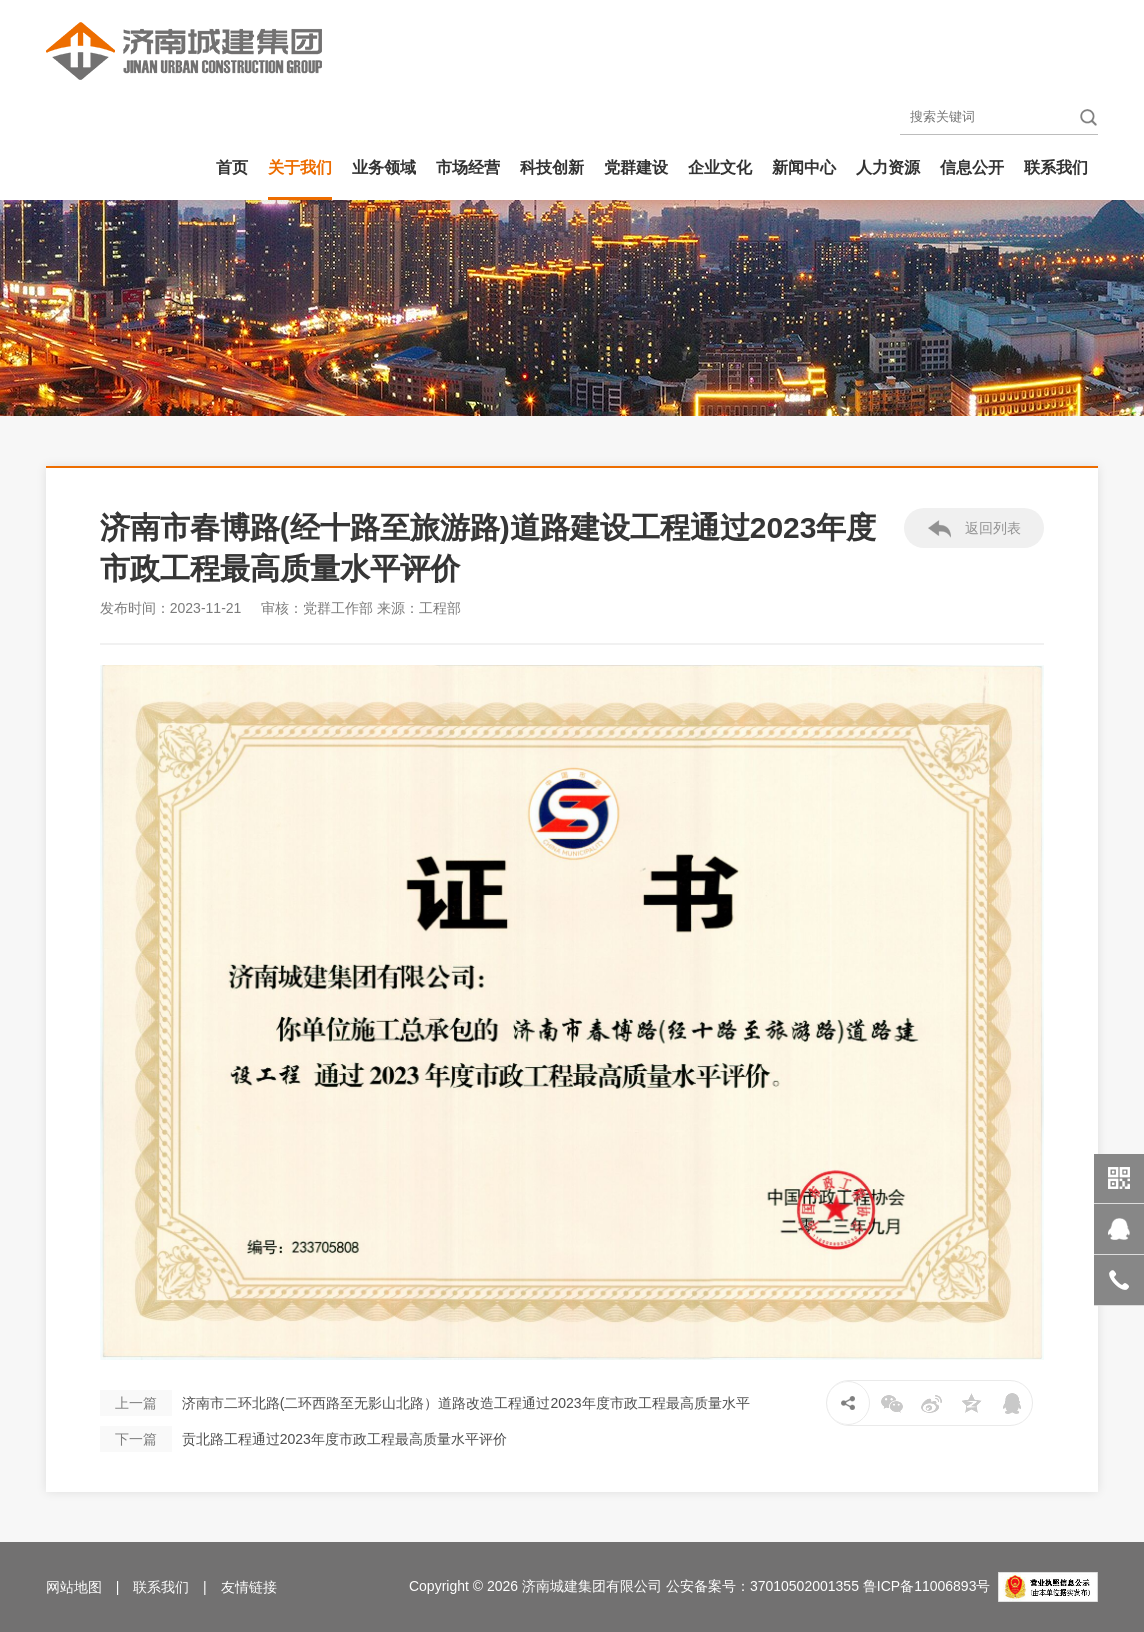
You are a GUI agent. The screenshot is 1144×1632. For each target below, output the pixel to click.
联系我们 (1056, 167)
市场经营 (468, 167)
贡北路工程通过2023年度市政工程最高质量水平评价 (303, 1439)
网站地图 (74, 1587)
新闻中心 (804, 167)
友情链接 (249, 1587)
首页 (232, 167)
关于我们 (300, 167)
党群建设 (636, 167)
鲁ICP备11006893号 (927, 1586)
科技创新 (552, 167)
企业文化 (720, 167)
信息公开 (972, 167)
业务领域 (384, 167)
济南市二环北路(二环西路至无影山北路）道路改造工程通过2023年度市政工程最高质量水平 (425, 1403)
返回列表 (974, 529)
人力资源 (888, 167)
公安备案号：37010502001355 (762, 1586)
